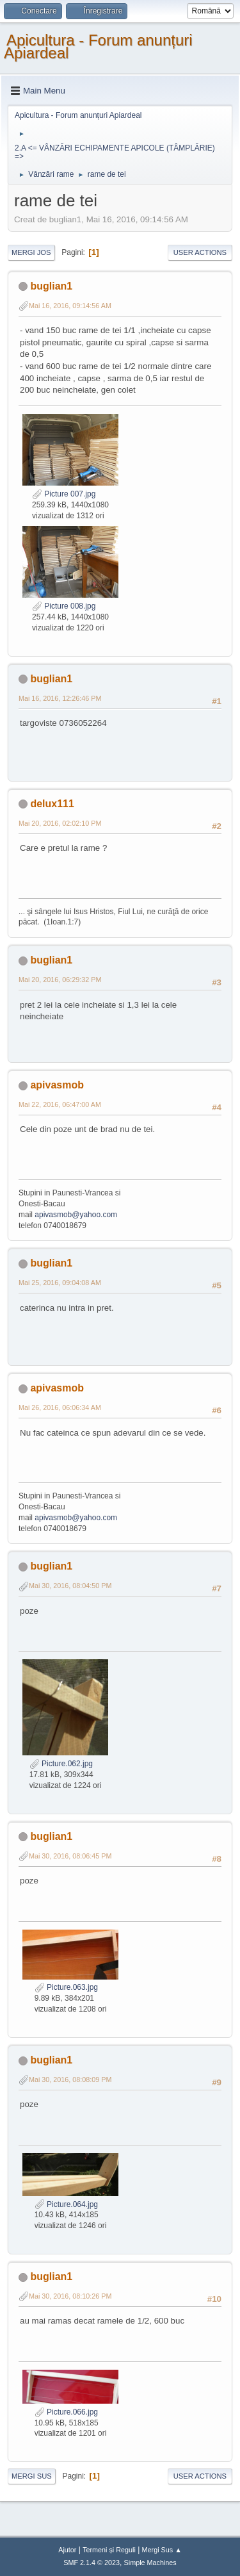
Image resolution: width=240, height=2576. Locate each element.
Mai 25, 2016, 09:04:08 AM (60, 1282)
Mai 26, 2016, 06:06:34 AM (60, 1407)
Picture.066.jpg (66, 2412)
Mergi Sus (32, 2476)
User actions (200, 252)
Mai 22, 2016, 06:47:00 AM (60, 1104)
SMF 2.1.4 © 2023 (91, 2562)
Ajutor (67, 2550)
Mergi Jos (31, 252)
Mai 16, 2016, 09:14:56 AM (70, 305)
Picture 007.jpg (63, 493)
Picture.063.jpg (66, 1987)
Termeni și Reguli (109, 2550)
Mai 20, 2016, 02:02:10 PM (60, 823)
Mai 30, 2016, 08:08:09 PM (70, 2079)
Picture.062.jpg (61, 1763)
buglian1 (51, 286)
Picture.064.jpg (66, 2204)
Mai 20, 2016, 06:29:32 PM (60, 979)
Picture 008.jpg (63, 606)
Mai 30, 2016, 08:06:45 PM (70, 1856)
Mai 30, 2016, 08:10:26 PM (70, 2296)
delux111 (52, 803)
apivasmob (57, 1084)
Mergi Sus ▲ (162, 2550)
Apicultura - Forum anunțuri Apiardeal (98, 46)
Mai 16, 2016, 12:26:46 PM (60, 698)
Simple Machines (150, 2562)
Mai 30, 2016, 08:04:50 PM (70, 1585)
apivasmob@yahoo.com (76, 1214)
